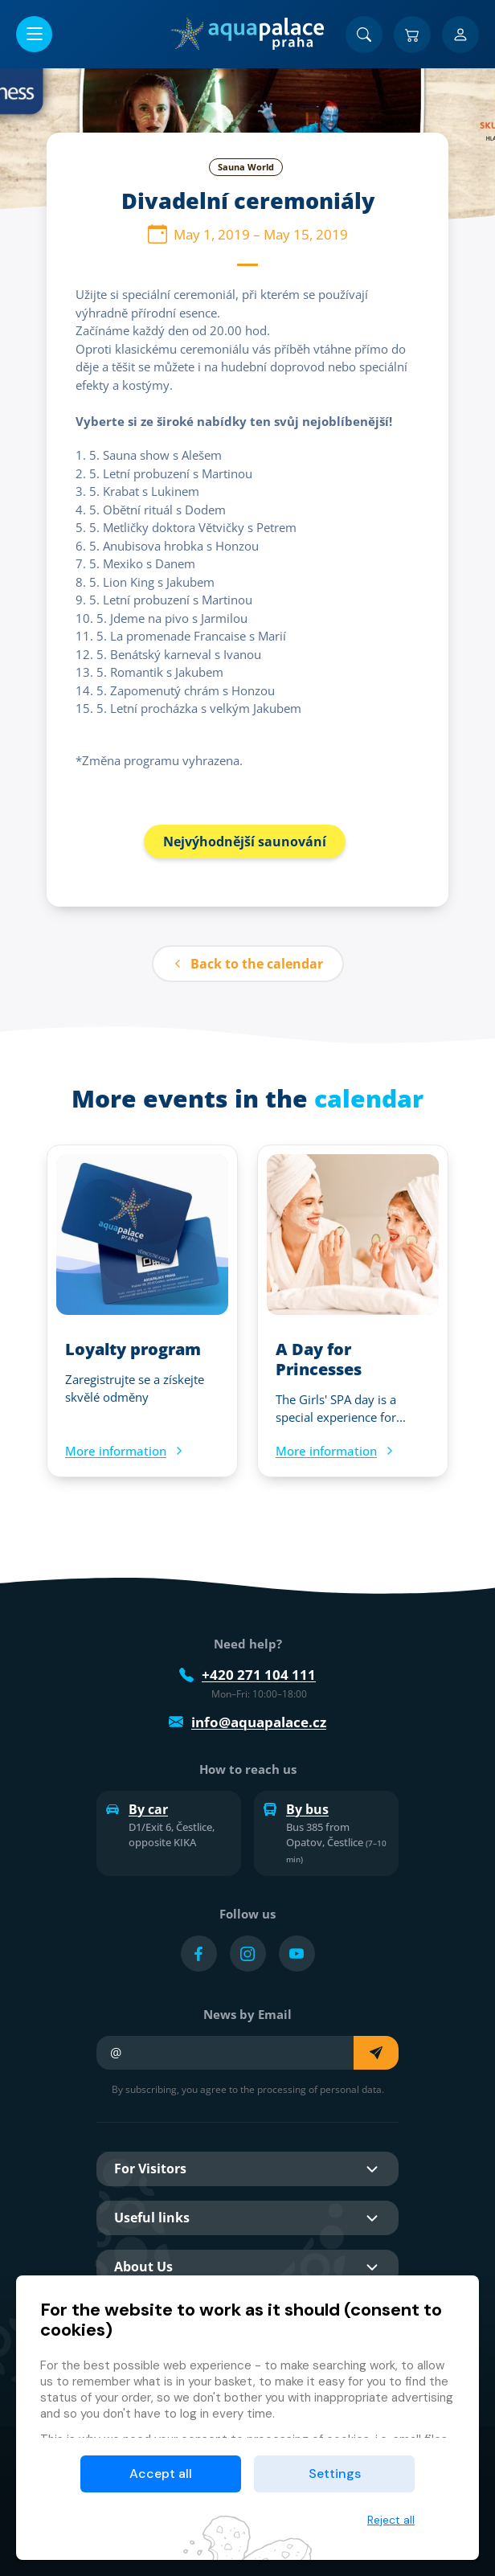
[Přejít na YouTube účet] (297, 1953)
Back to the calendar (248, 964)
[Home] (247, 34)
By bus (296, 1809)
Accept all (160, 2473)
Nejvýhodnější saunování (244, 841)
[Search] (364, 34)
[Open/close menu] (34, 34)
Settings (335, 2473)
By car (137, 1809)
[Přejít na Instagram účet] (248, 1953)
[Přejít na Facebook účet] (199, 1953)
